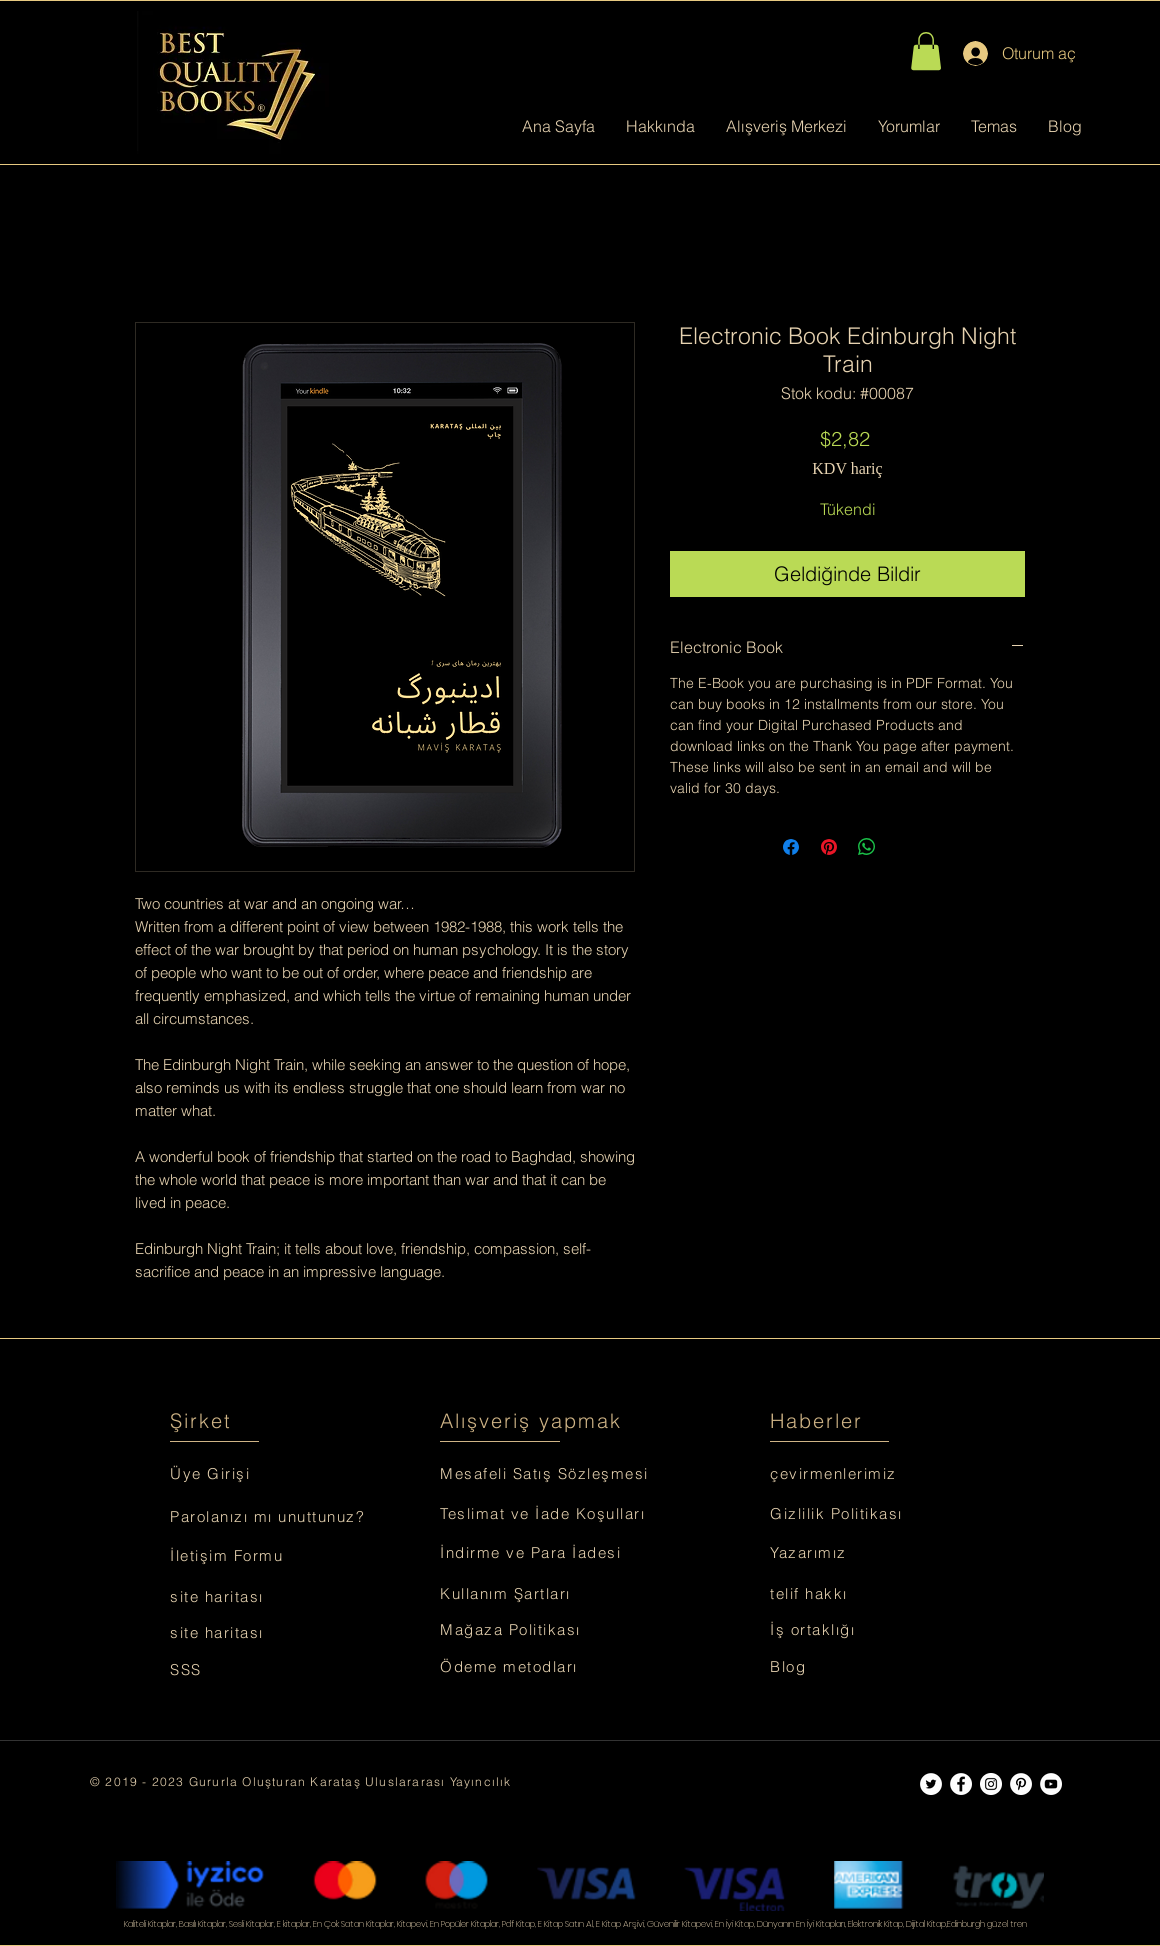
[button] (926, 51)
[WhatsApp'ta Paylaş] (867, 847)
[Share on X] (905, 847)
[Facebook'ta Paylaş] (791, 847)
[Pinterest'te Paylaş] (829, 847)
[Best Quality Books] (931, 1784)
